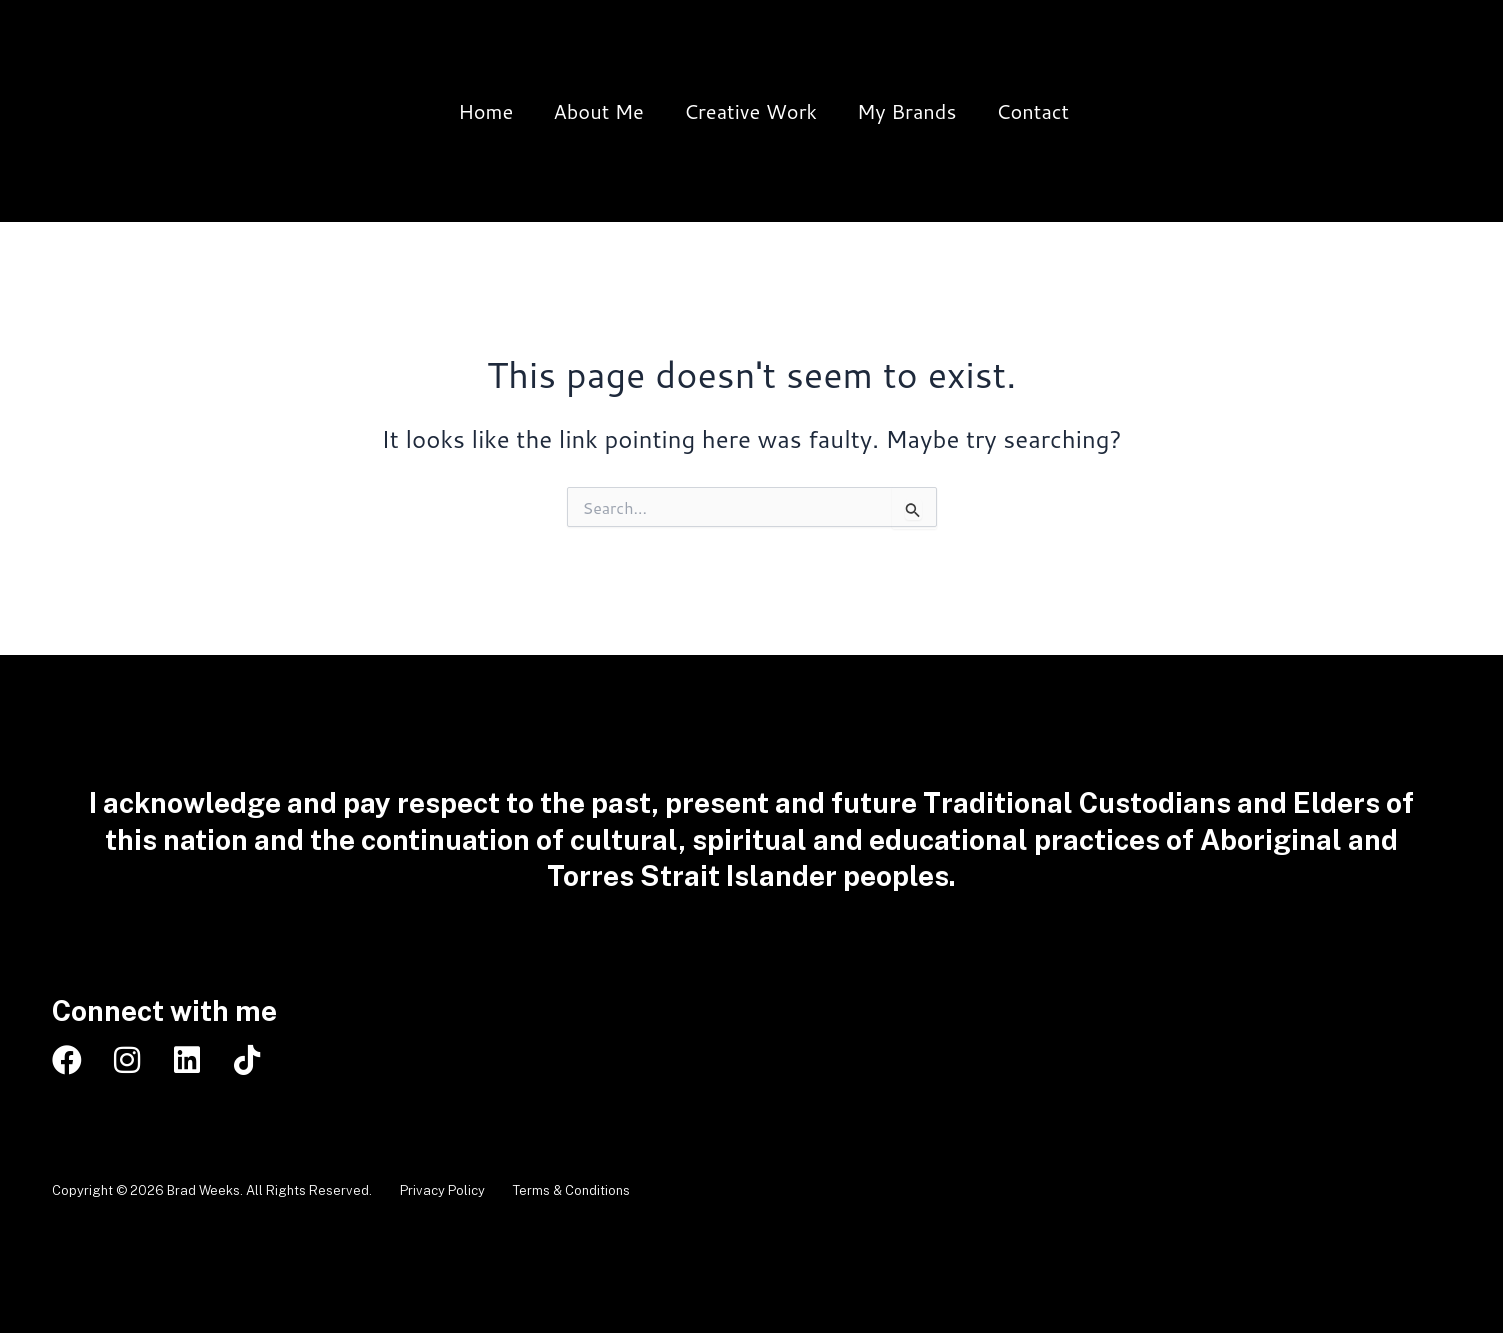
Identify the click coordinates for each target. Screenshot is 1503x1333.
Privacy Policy (457, 1190)
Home (485, 111)
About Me (598, 111)
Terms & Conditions (601, 1190)
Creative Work (750, 111)
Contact (1032, 111)
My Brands (906, 111)
